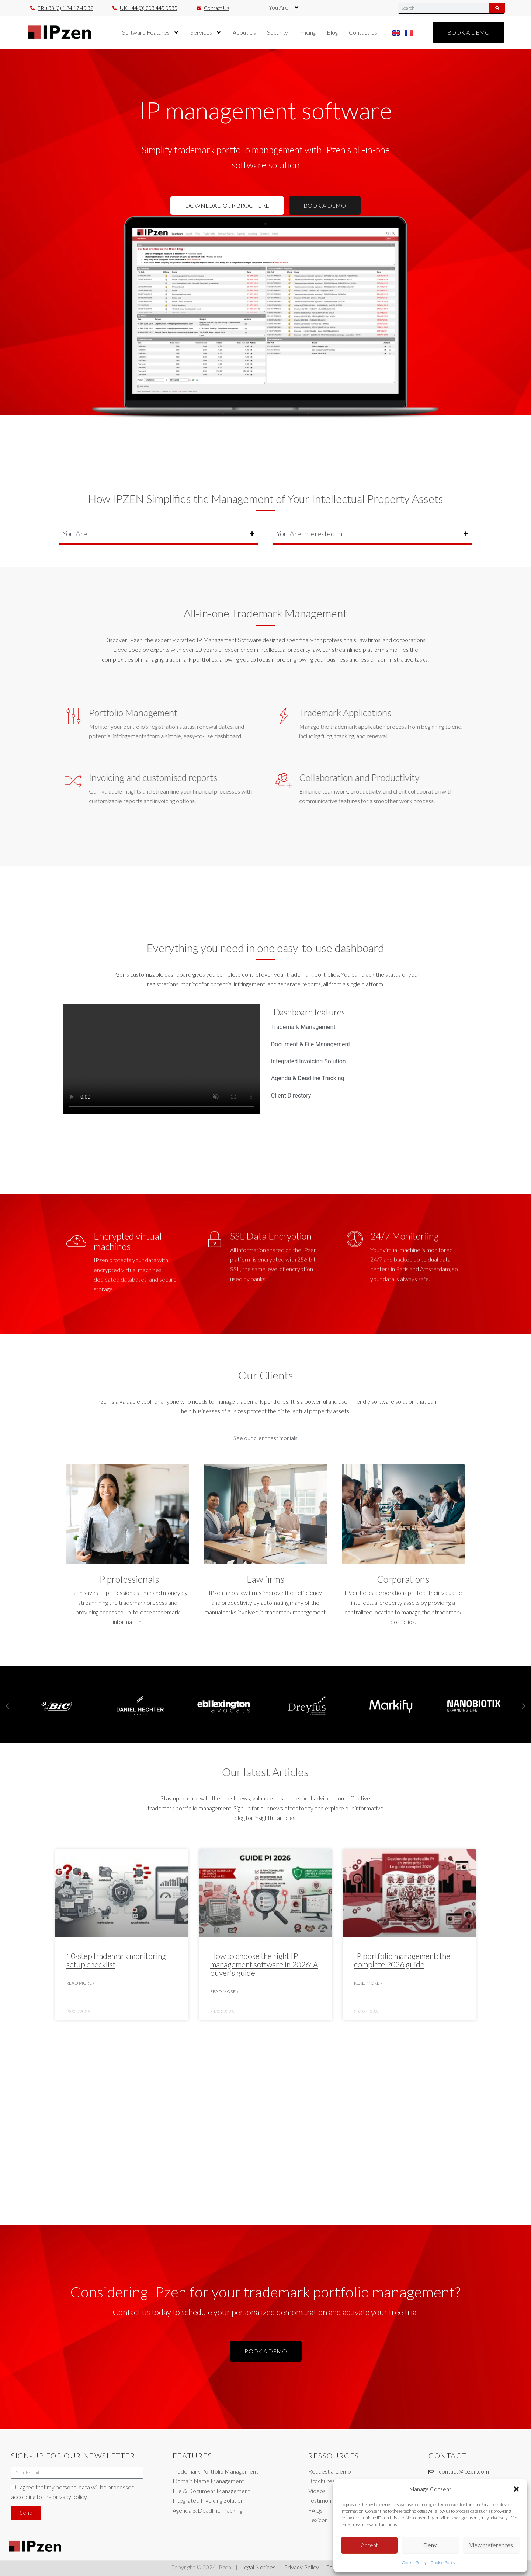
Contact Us (363, 32)
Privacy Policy (302, 2566)
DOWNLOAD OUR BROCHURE (227, 205)
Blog (332, 32)
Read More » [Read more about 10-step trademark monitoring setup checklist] (80, 1983)
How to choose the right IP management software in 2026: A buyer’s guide (264, 1964)
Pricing (307, 32)
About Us (244, 32)
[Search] (497, 8)
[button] (516, 2489)
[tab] (368, 1027)
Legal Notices (258, 2566)
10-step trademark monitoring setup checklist (116, 1960)
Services (206, 32)
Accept (369, 2545)
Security (277, 32)
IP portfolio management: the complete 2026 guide (402, 1960)
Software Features (150, 32)
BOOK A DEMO (324, 205)
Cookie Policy (414, 2562)
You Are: (284, 7)
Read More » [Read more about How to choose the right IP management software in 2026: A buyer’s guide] (224, 1991)
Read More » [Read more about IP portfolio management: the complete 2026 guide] (368, 1983)
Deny (430, 2545)
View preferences (491, 2545)
